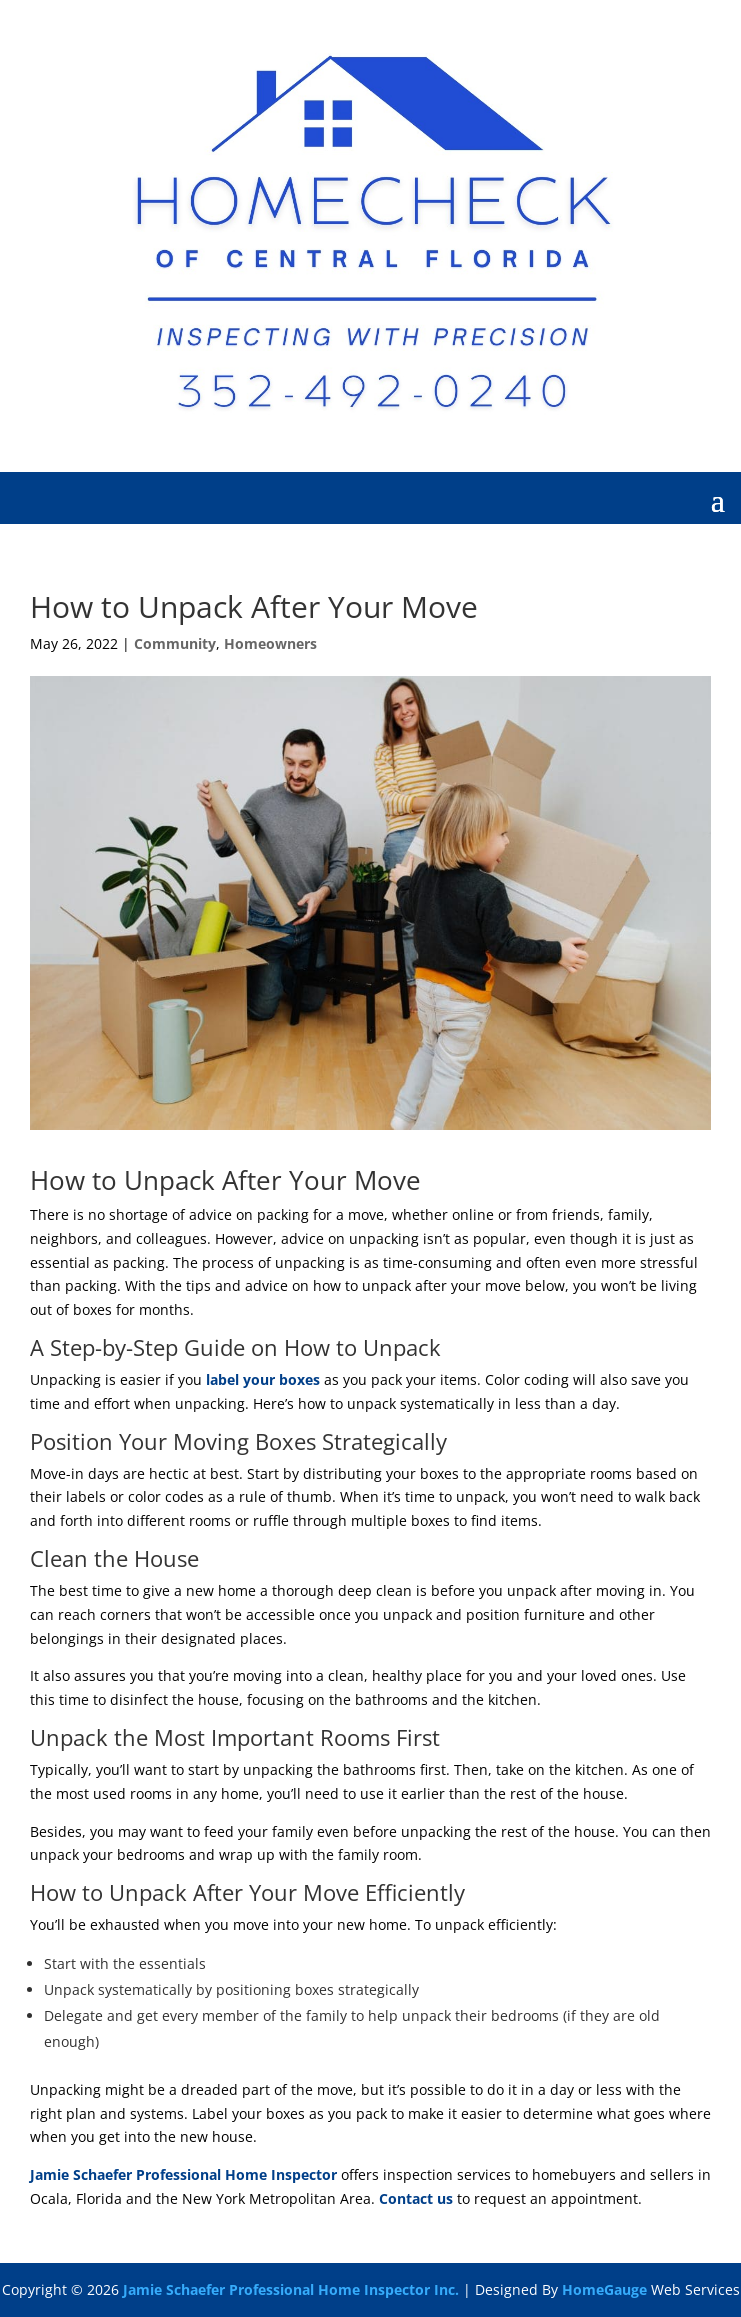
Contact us (416, 2198)
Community (175, 643)
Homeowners (270, 643)
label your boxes (263, 1379)
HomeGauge (604, 2289)
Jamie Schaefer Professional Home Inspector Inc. (291, 2289)
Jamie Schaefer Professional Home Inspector (183, 2174)
